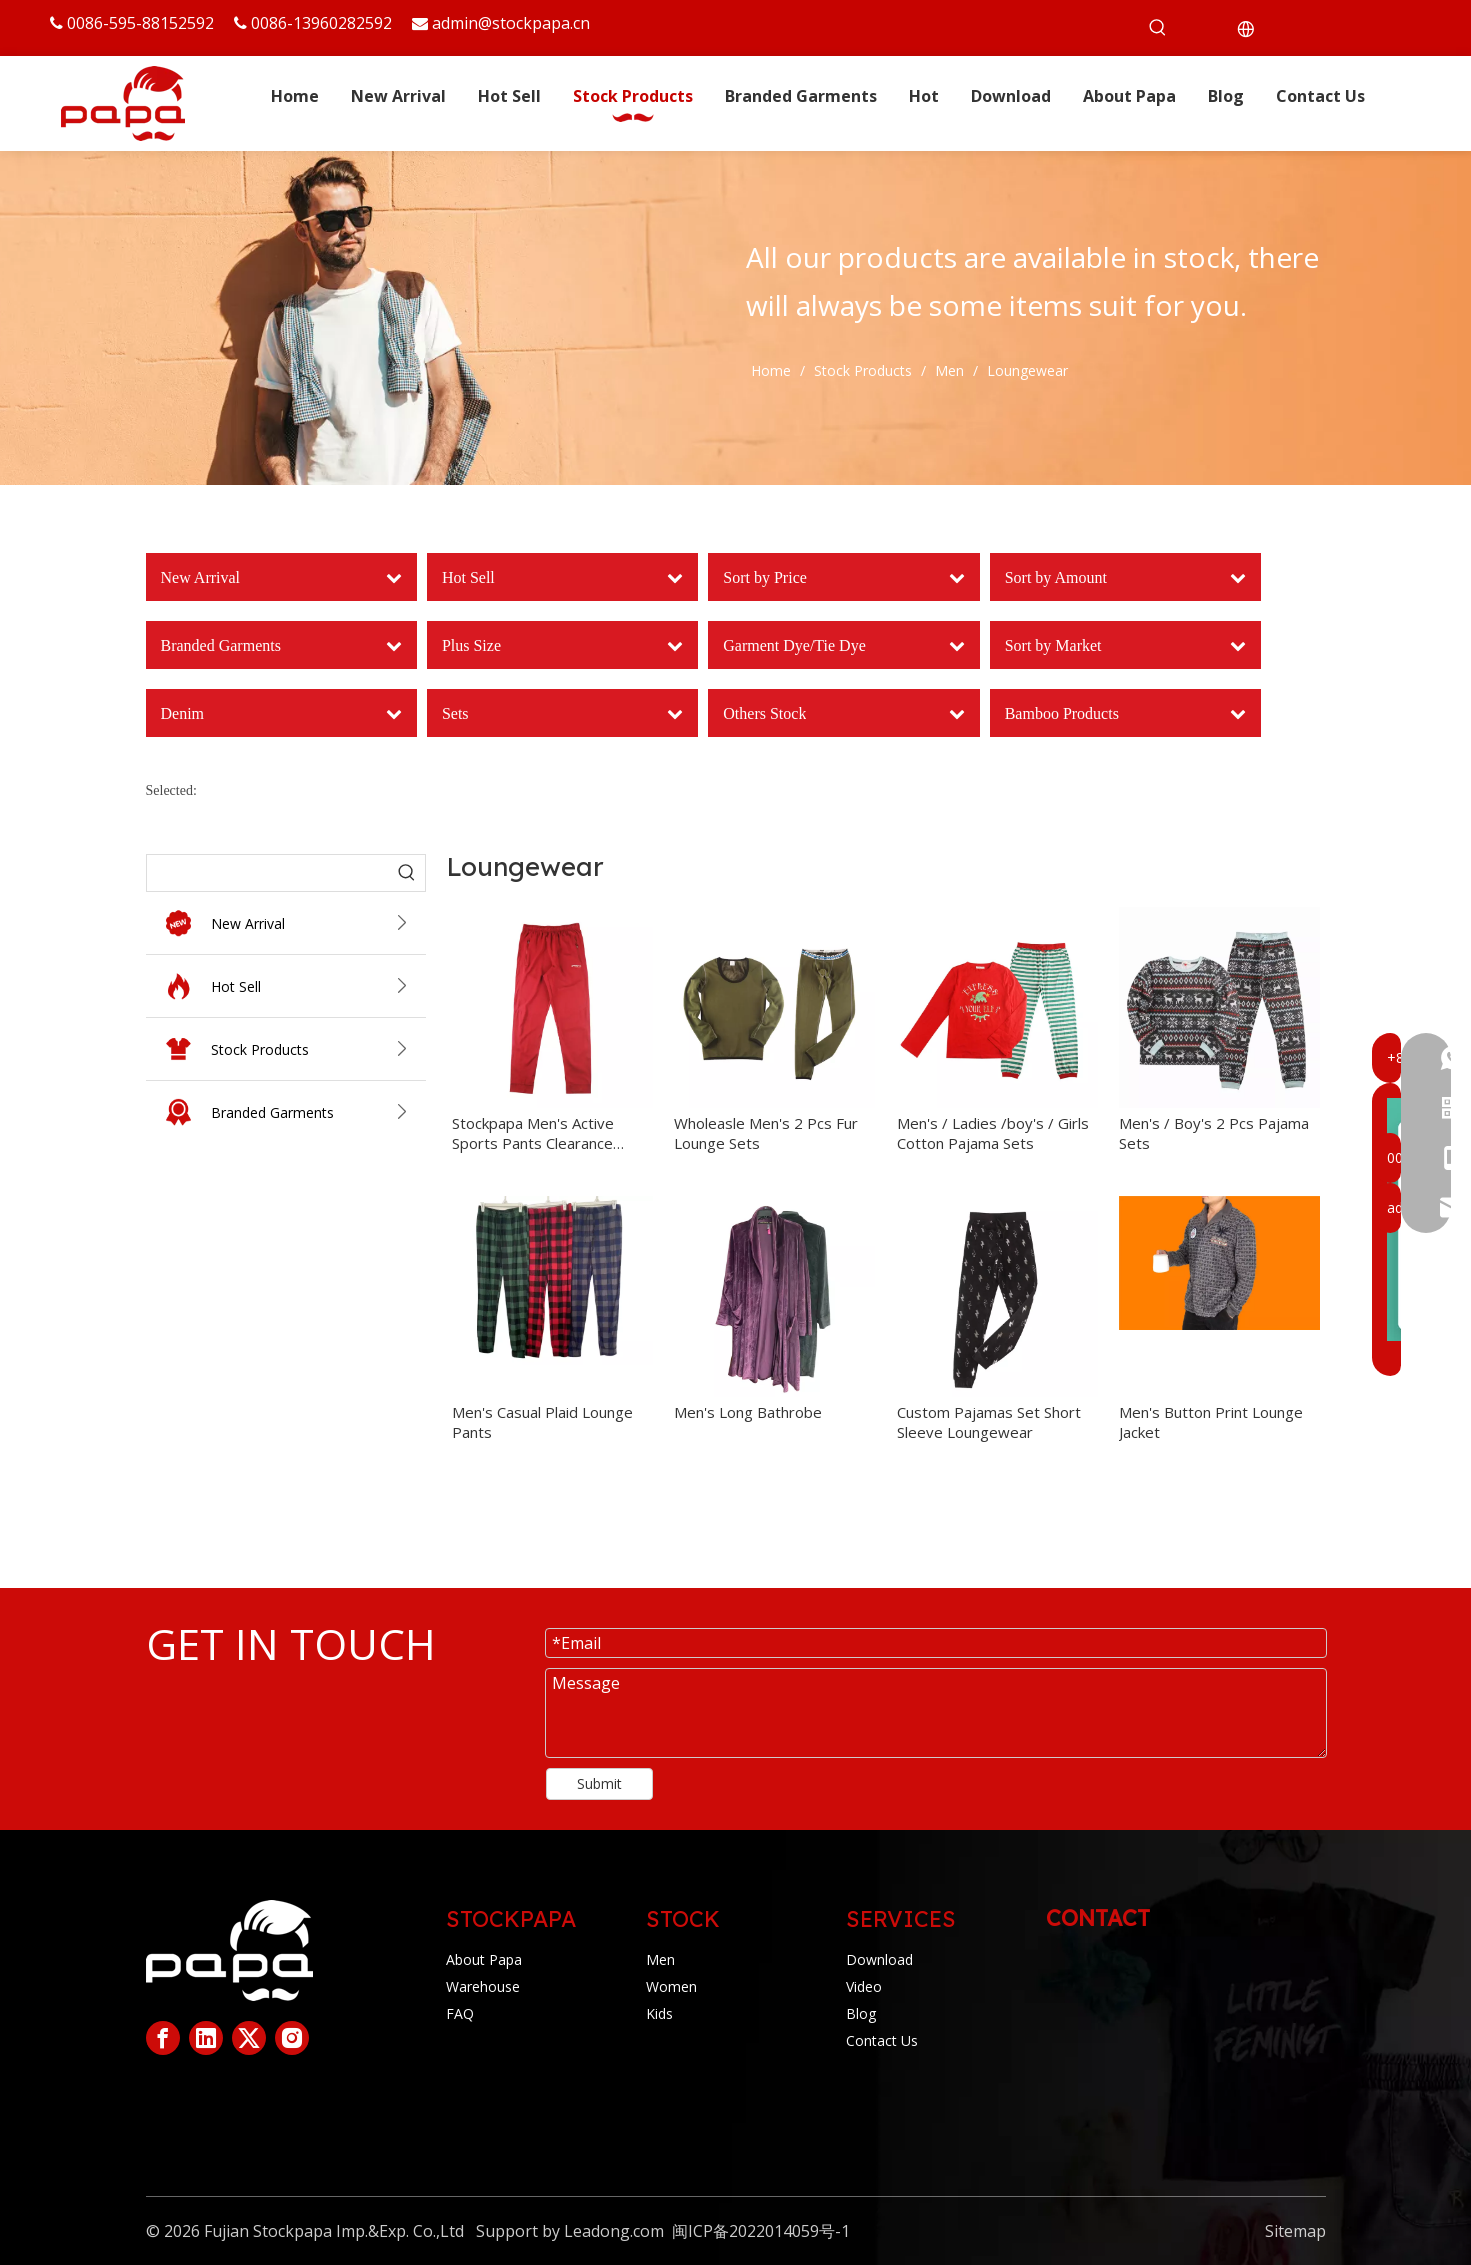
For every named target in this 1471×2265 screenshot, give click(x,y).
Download (879, 1959)
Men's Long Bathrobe (748, 1412)
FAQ (460, 2013)
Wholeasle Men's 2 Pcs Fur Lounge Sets (766, 1133)
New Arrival (315, 923)
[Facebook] (163, 2038)
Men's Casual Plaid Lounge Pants (542, 1422)
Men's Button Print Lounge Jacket (1211, 1422)
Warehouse (483, 1986)
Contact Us (882, 2040)
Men (660, 1959)
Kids (659, 2013)
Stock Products (315, 1049)
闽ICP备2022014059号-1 (761, 2231)
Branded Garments (315, 1112)
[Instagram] (292, 2038)
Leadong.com (614, 2231)
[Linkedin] (206, 2038)
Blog (861, 2013)
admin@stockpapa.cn (511, 23)
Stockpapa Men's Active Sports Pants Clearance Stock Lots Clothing (533, 1133)
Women (671, 1986)
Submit (599, 1783)
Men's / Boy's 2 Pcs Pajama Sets (1214, 1133)
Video (864, 1986)
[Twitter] (249, 2038)
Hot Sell (315, 986)
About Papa (484, 1959)
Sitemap (1295, 2231)
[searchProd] (268, 873)
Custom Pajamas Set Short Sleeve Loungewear (989, 1422)
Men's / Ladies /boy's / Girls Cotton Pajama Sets (993, 1133)
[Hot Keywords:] (1158, 28)
